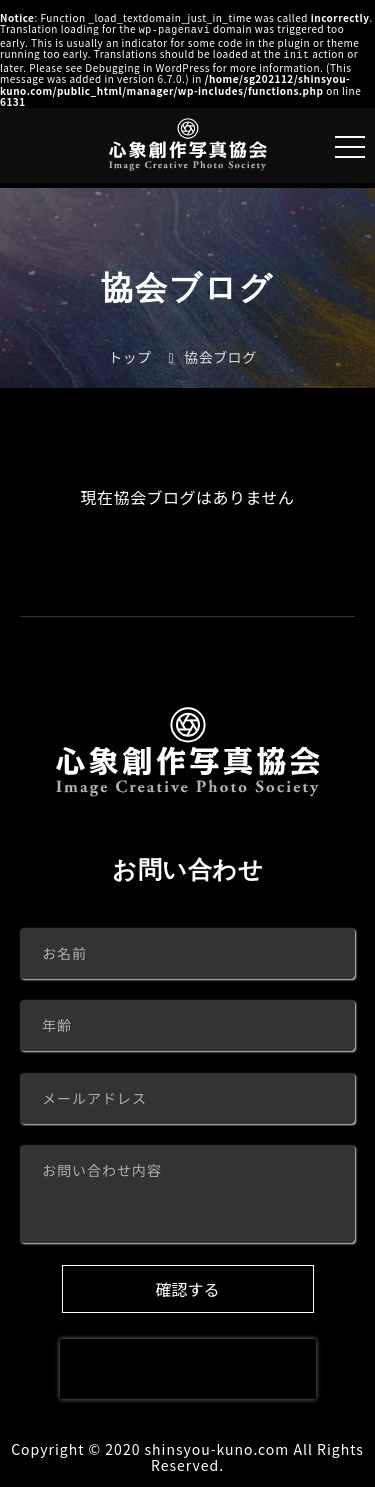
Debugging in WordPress (147, 65)
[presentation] (188, 1367)
